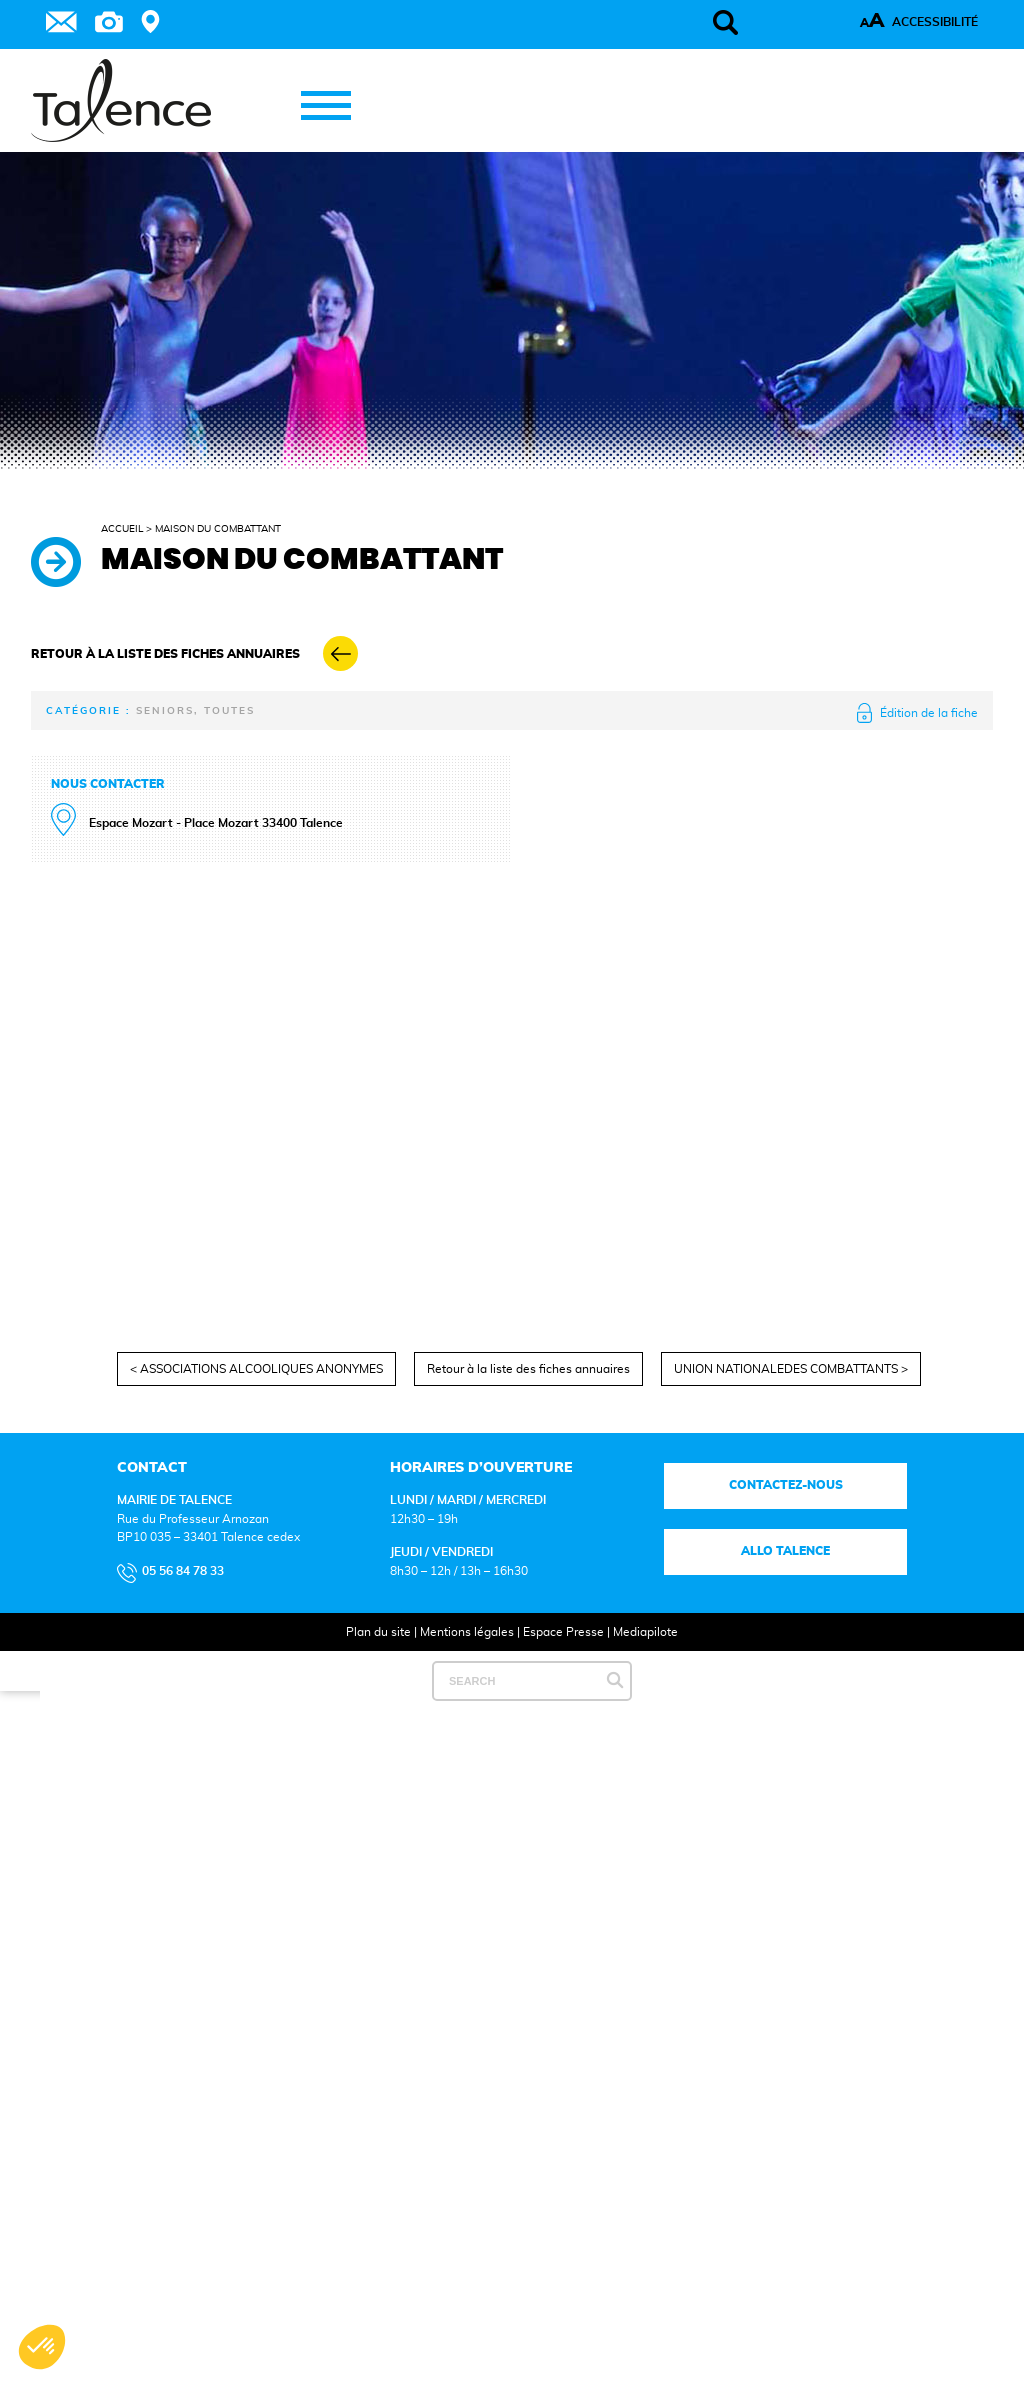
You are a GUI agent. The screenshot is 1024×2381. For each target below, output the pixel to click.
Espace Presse (563, 1632)
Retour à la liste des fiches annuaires (528, 1369)
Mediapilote (645, 1632)
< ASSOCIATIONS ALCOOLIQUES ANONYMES (256, 1369)
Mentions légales (467, 1632)
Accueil (122, 529)
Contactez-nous (785, 1485)
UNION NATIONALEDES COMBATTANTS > (791, 1369)
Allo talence (785, 1551)
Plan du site (378, 1632)
